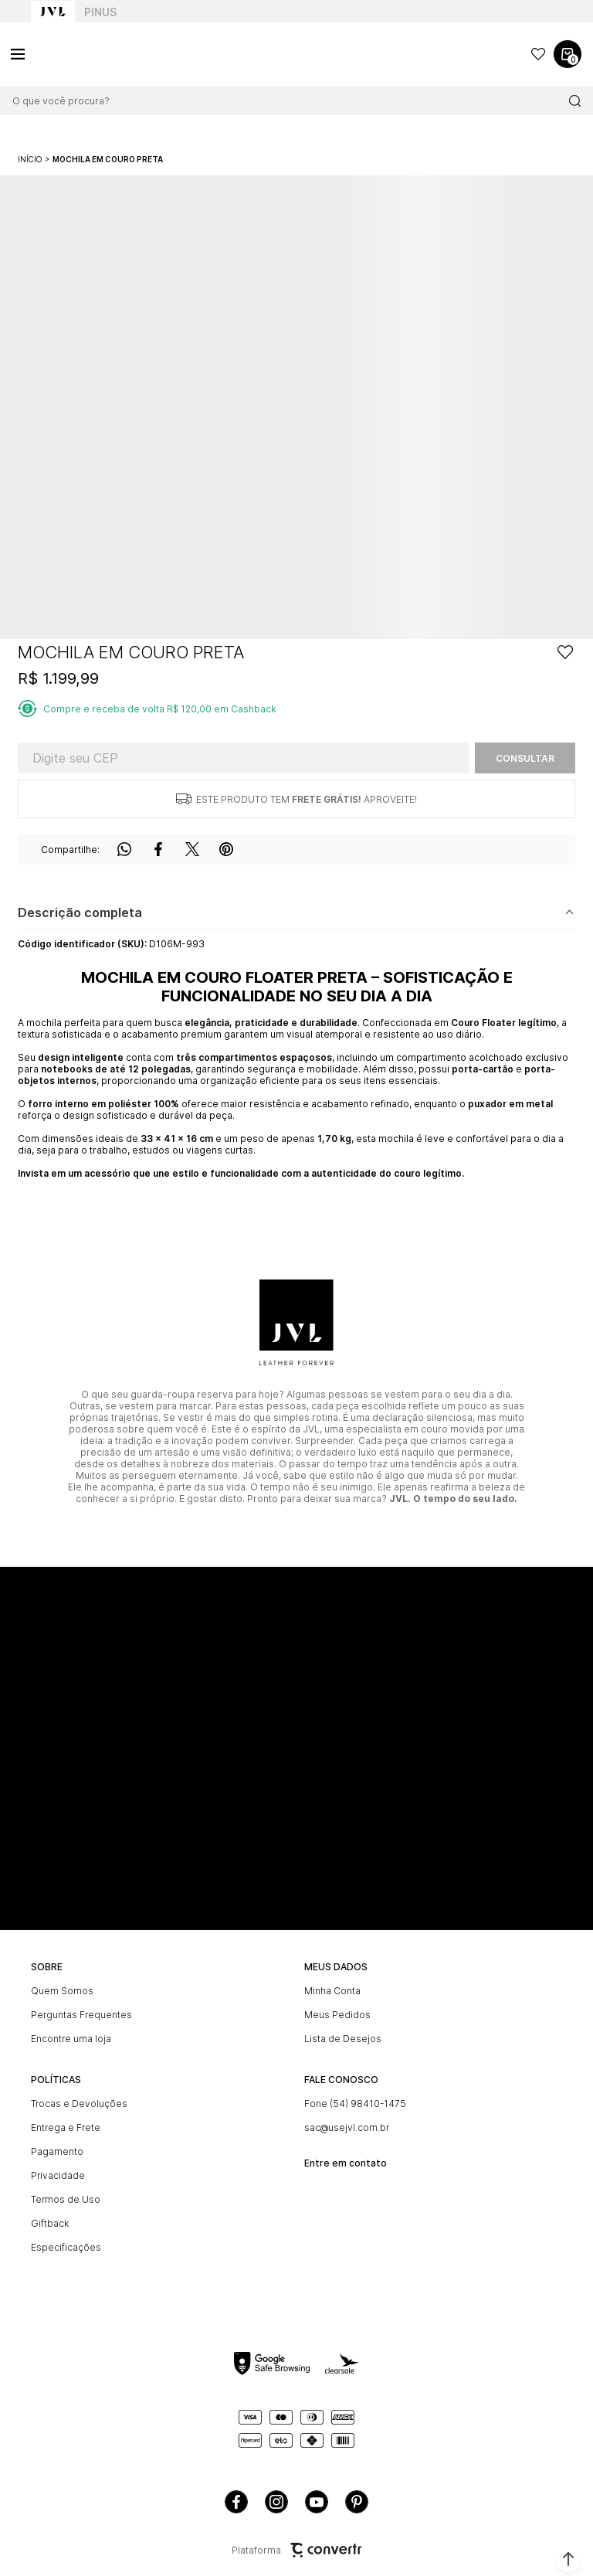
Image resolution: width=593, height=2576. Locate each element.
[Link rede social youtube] (316, 2501)
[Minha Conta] (433, 1991)
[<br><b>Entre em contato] (433, 2157)
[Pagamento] (160, 2151)
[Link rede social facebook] (236, 2501)
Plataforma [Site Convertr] (296, 2550)
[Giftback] (160, 2223)
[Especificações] (160, 2247)
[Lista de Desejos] (433, 2039)
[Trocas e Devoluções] (160, 2104)
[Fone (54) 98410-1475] (433, 2104)
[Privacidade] (160, 2175)
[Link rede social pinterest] (356, 2501)
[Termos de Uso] (160, 2199)
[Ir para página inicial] (30, 159)
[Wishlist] (538, 54)
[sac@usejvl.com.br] (433, 2127)
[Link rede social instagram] (276, 2501)
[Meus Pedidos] (433, 2015)
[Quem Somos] (160, 1991)
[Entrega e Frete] (160, 2127)
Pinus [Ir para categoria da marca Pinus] (100, 12)
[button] (568, 2559)
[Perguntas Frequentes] (160, 2015)
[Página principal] (85, 54)
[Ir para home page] (53, 11)
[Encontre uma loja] (160, 2039)
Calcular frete (525, 758)
